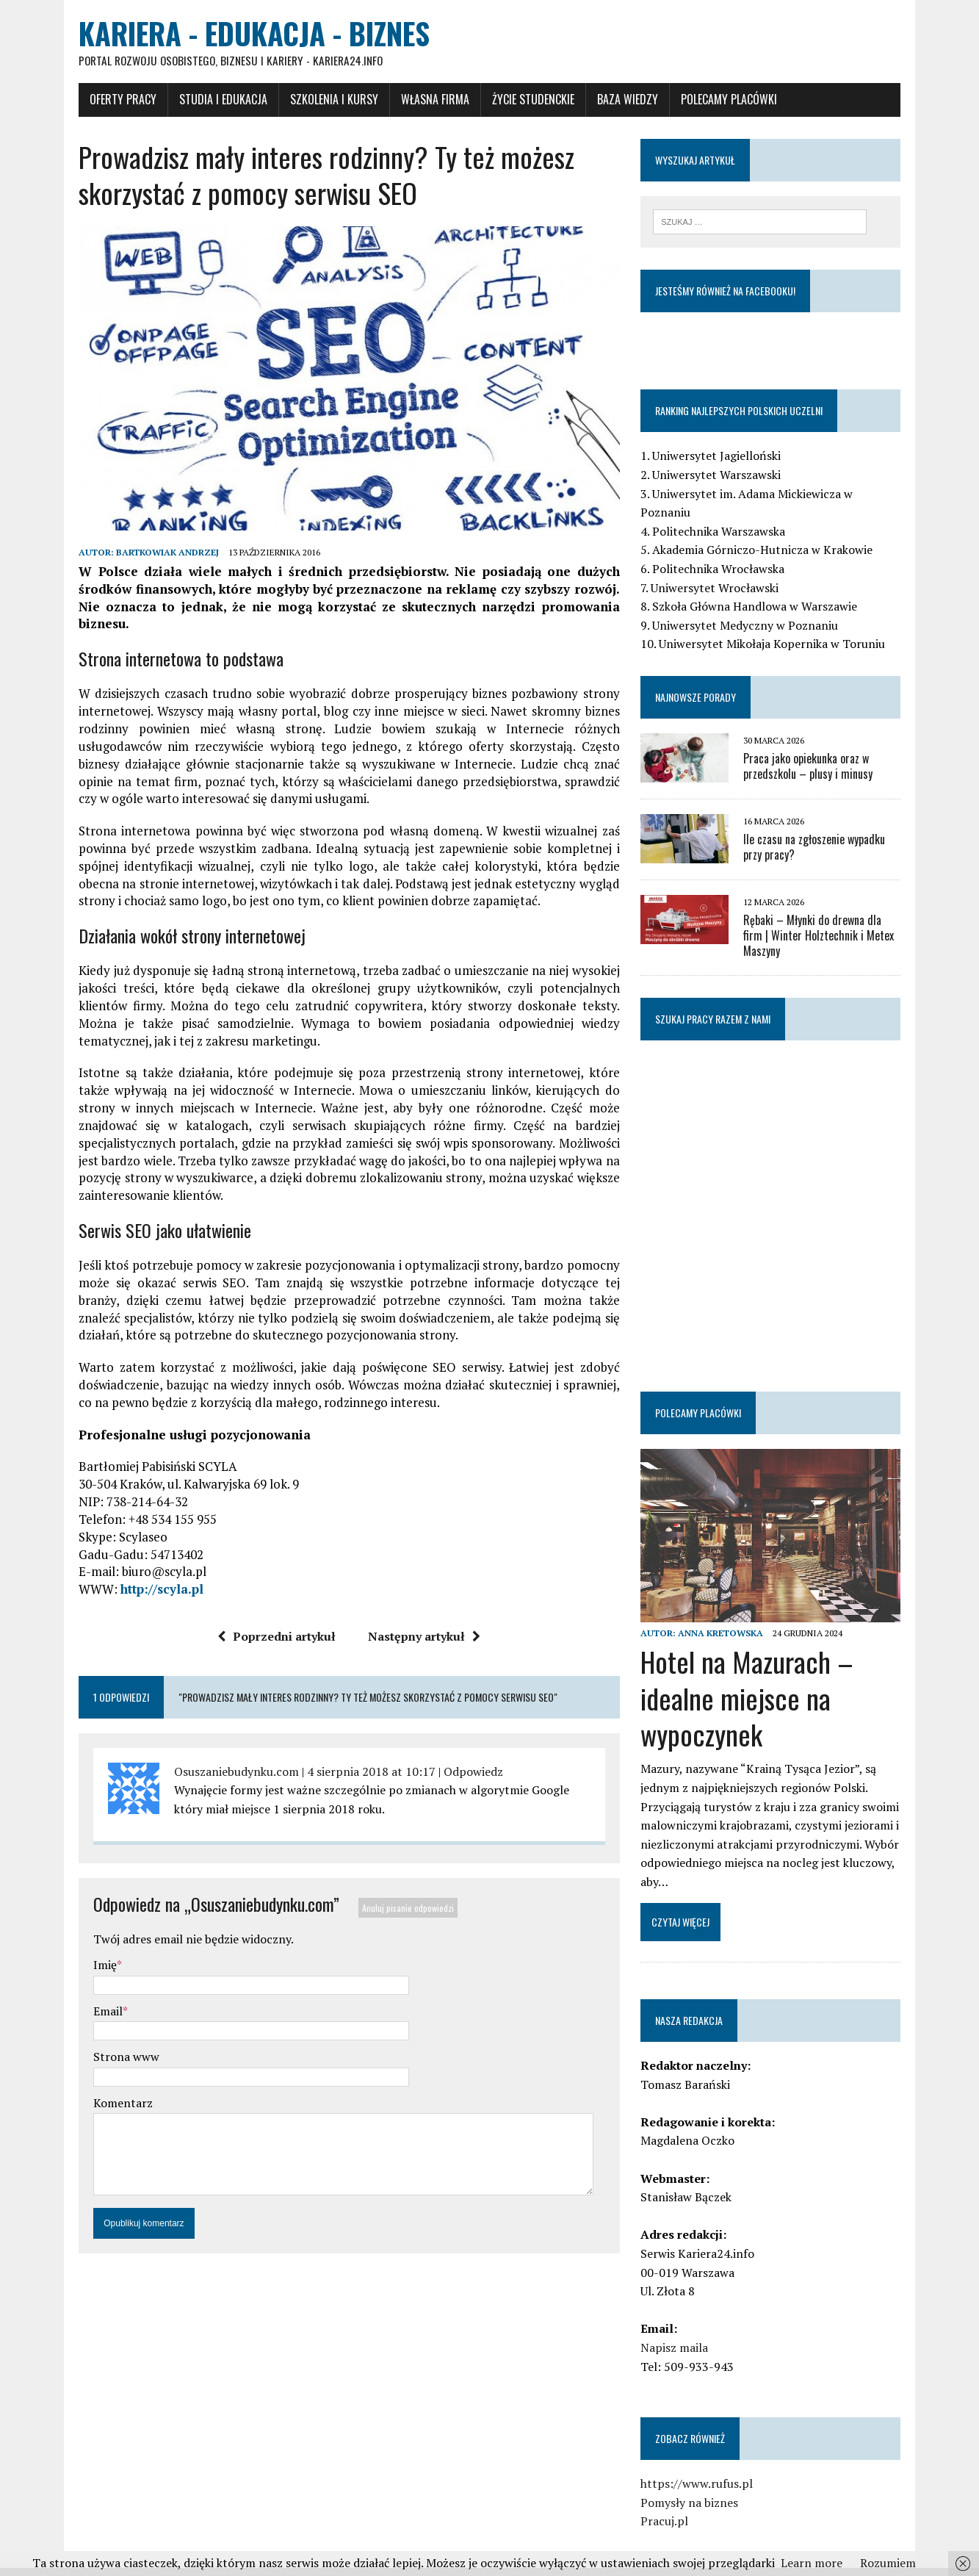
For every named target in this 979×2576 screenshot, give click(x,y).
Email (86, 1994)
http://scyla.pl (139, 1572)
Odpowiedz (451, 1754)
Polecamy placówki (707, 100)
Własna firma (413, 100)
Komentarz (101, 2086)
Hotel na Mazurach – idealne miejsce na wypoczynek (755, 1677)
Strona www (104, 2040)
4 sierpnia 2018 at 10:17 (349, 1754)
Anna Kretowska (728, 1612)
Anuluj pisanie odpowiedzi (386, 1891)
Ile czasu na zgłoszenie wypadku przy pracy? (832, 831)
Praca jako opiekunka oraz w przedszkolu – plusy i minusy (816, 750)
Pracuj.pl (672, 2500)
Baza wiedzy (605, 100)
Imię (83, 1948)
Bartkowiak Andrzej (145, 570)
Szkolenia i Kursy (312, 100)
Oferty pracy (101, 100)
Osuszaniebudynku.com (214, 1754)
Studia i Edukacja (201, 100)
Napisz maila (682, 2327)
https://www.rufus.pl (705, 2463)
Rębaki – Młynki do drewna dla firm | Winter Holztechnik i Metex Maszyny (834, 912)
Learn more (811, 2563)
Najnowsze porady (703, 680)
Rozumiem (888, 2563)
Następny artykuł (417, 1619)
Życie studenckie (511, 100)
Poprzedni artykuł (269, 1619)
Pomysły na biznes (697, 2481)
